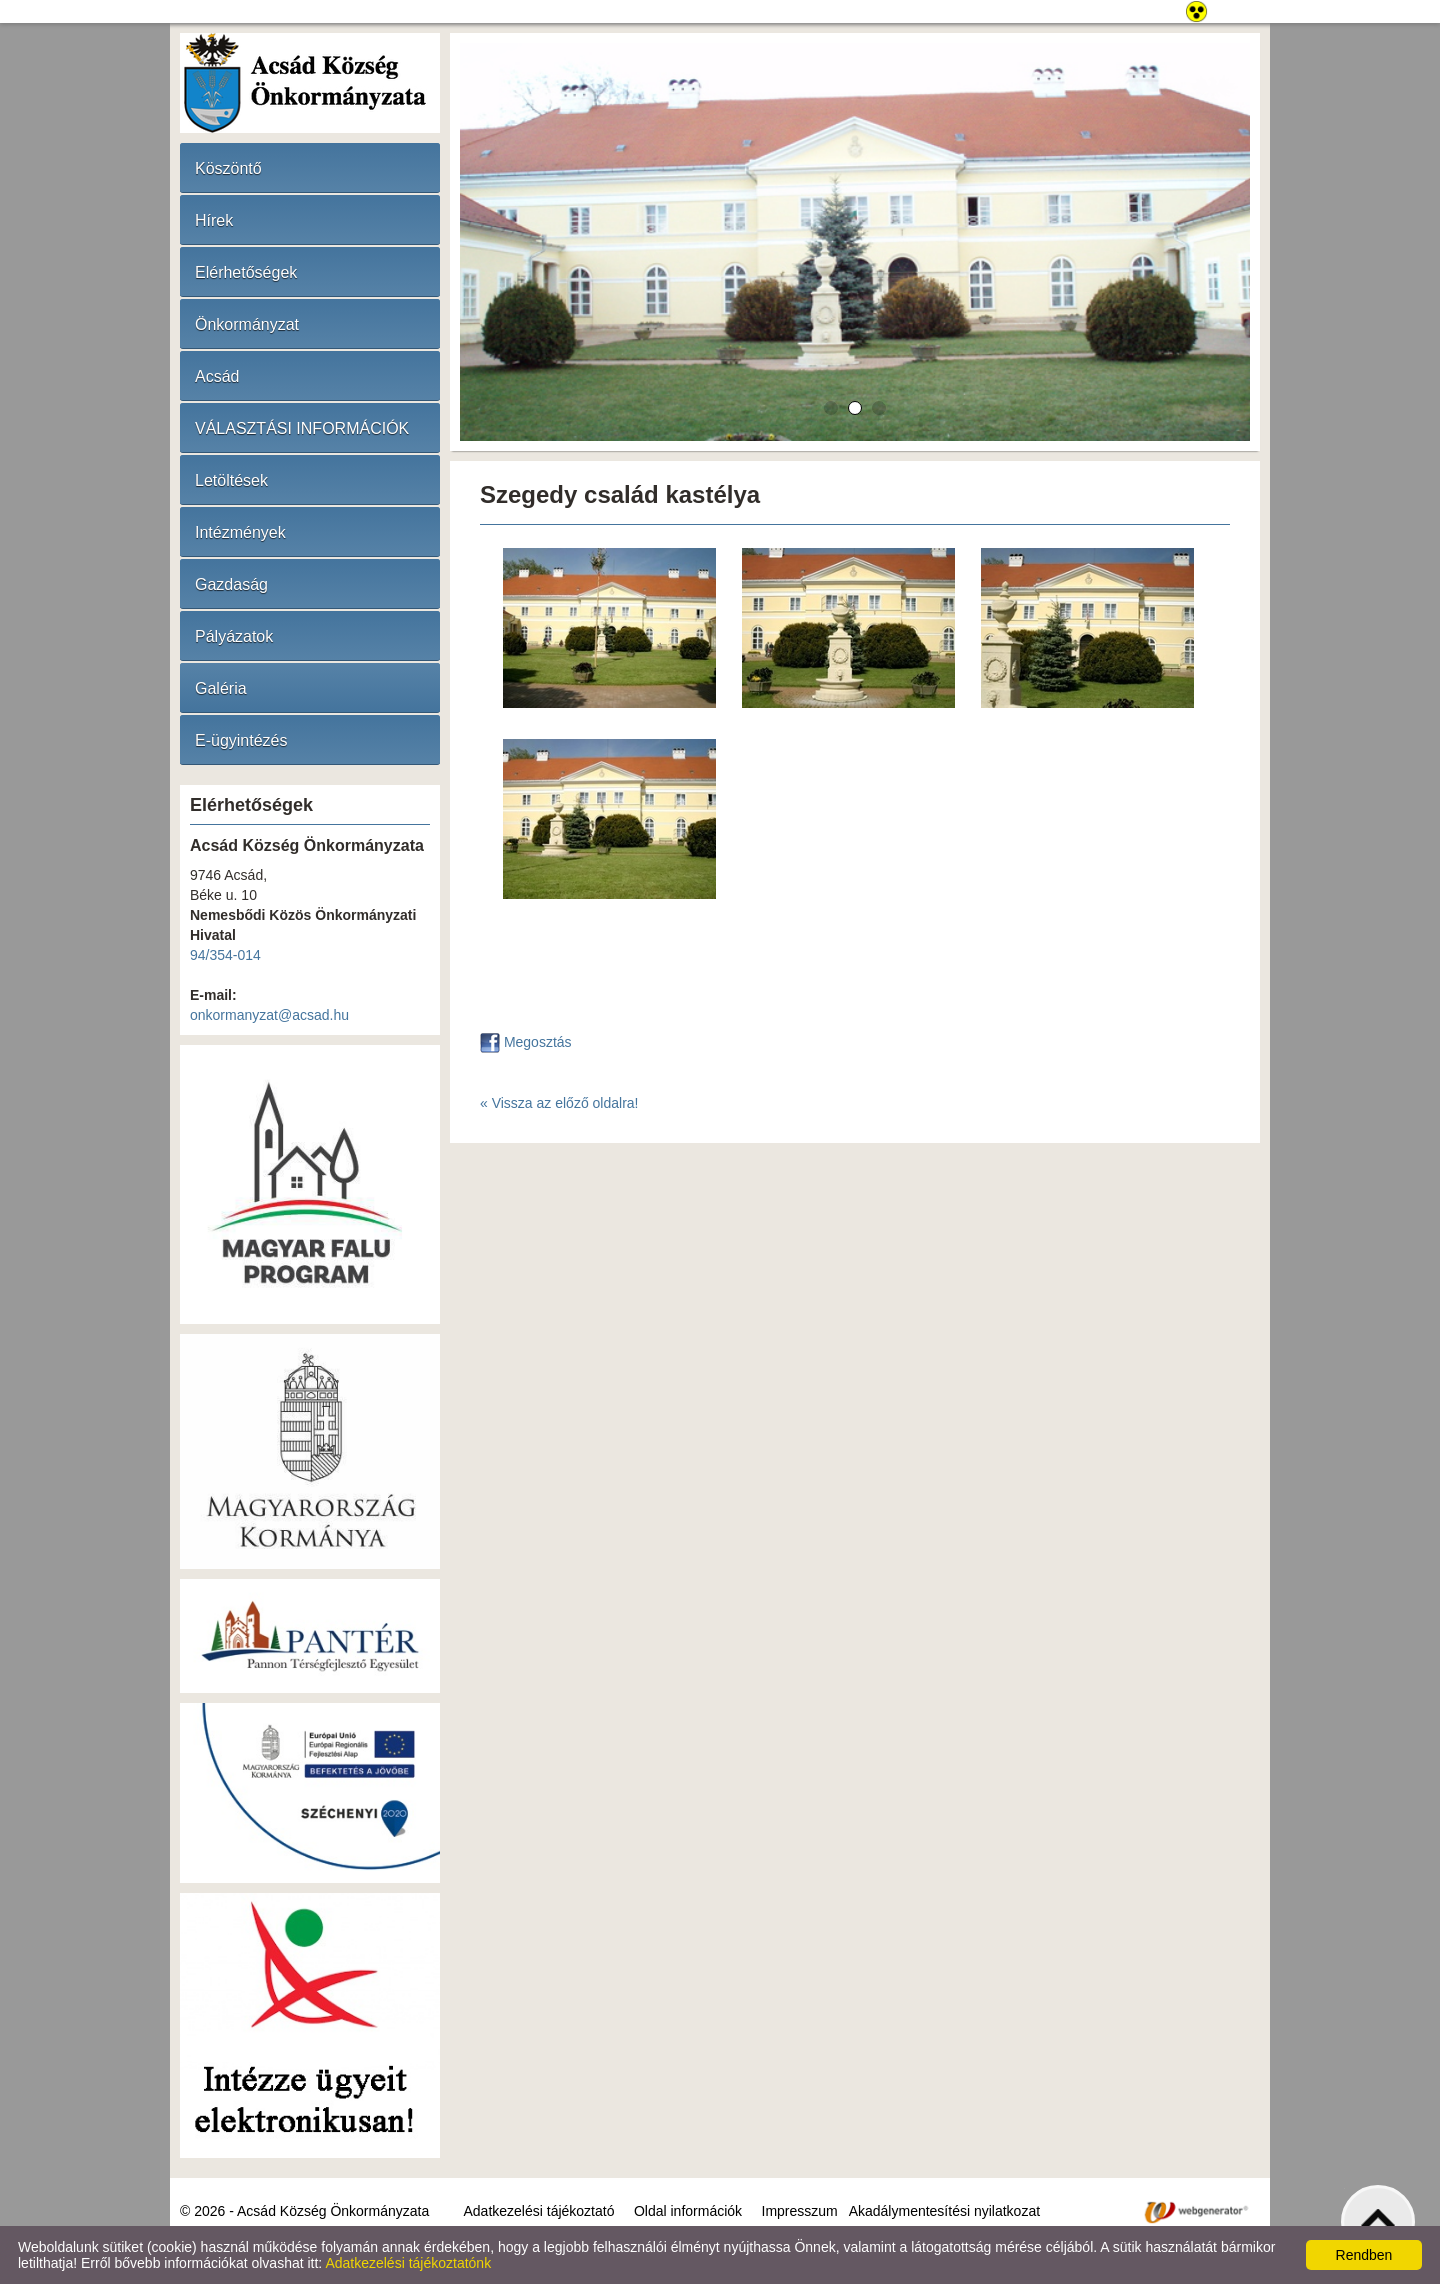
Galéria (221, 688)
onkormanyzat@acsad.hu (269, 1015)
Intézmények (240, 532)
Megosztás (526, 1042)
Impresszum (800, 2211)
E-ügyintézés (241, 740)
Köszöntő (228, 168)
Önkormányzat (247, 324)
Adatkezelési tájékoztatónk (408, 2263)
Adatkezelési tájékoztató (538, 2211)
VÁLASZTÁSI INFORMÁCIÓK (302, 428)
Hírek (214, 220)
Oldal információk (688, 2211)
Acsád (217, 376)
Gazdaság (231, 584)
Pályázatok (234, 636)
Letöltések (231, 480)
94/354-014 (225, 955)
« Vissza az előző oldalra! (559, 1103)
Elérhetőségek (246, 272)
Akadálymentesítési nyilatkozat (944, 2211)
